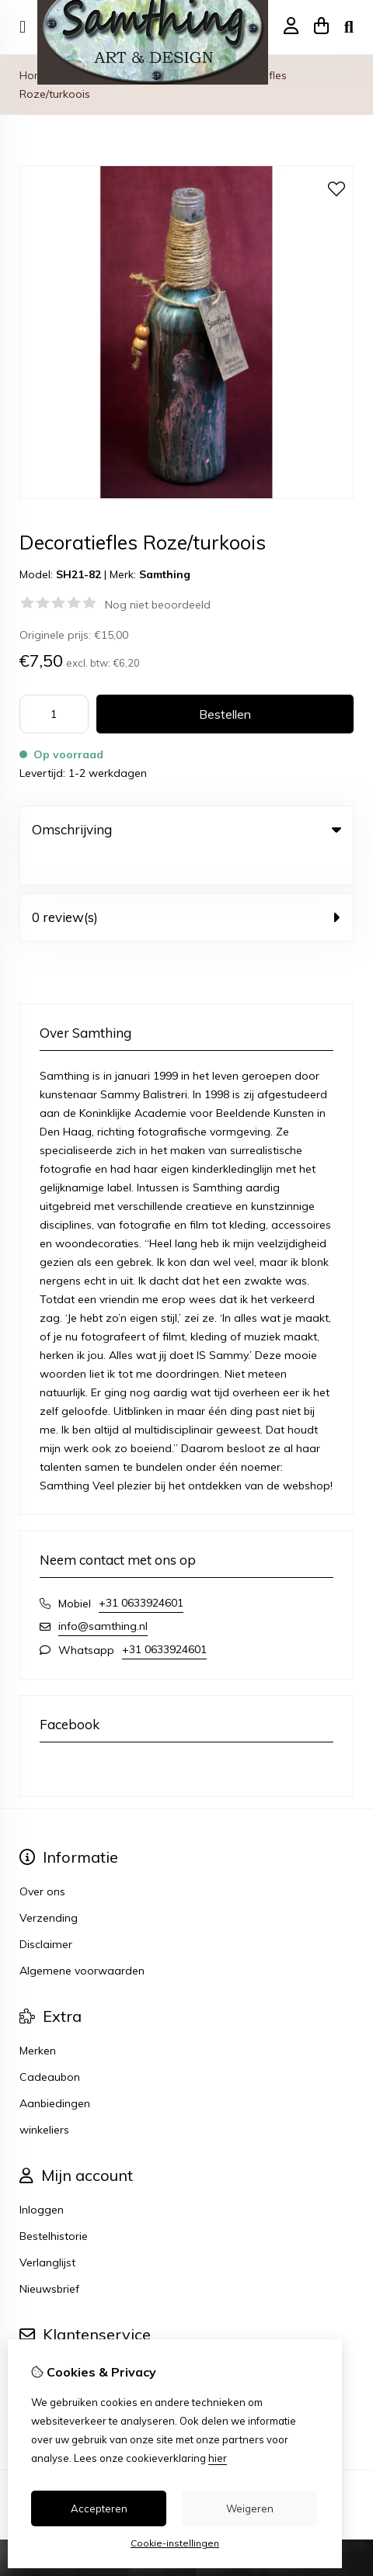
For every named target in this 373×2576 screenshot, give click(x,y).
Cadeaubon (49, 2045)
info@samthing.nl (103, 1594)
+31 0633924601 (141, 1571)
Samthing (164, 574)
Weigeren (250, 2508)
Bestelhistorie (53, 2204)
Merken (37, 2019)
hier (217, 2458)
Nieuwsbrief (49, 2257)
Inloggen (41, 2178)
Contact (40, 2337)
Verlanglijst (47, 2231)
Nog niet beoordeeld (158, 605)
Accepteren (99, 2508)
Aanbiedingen (54, 2071)
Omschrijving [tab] (186, 829)
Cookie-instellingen (175, 2543)
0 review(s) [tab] (186, 885)
